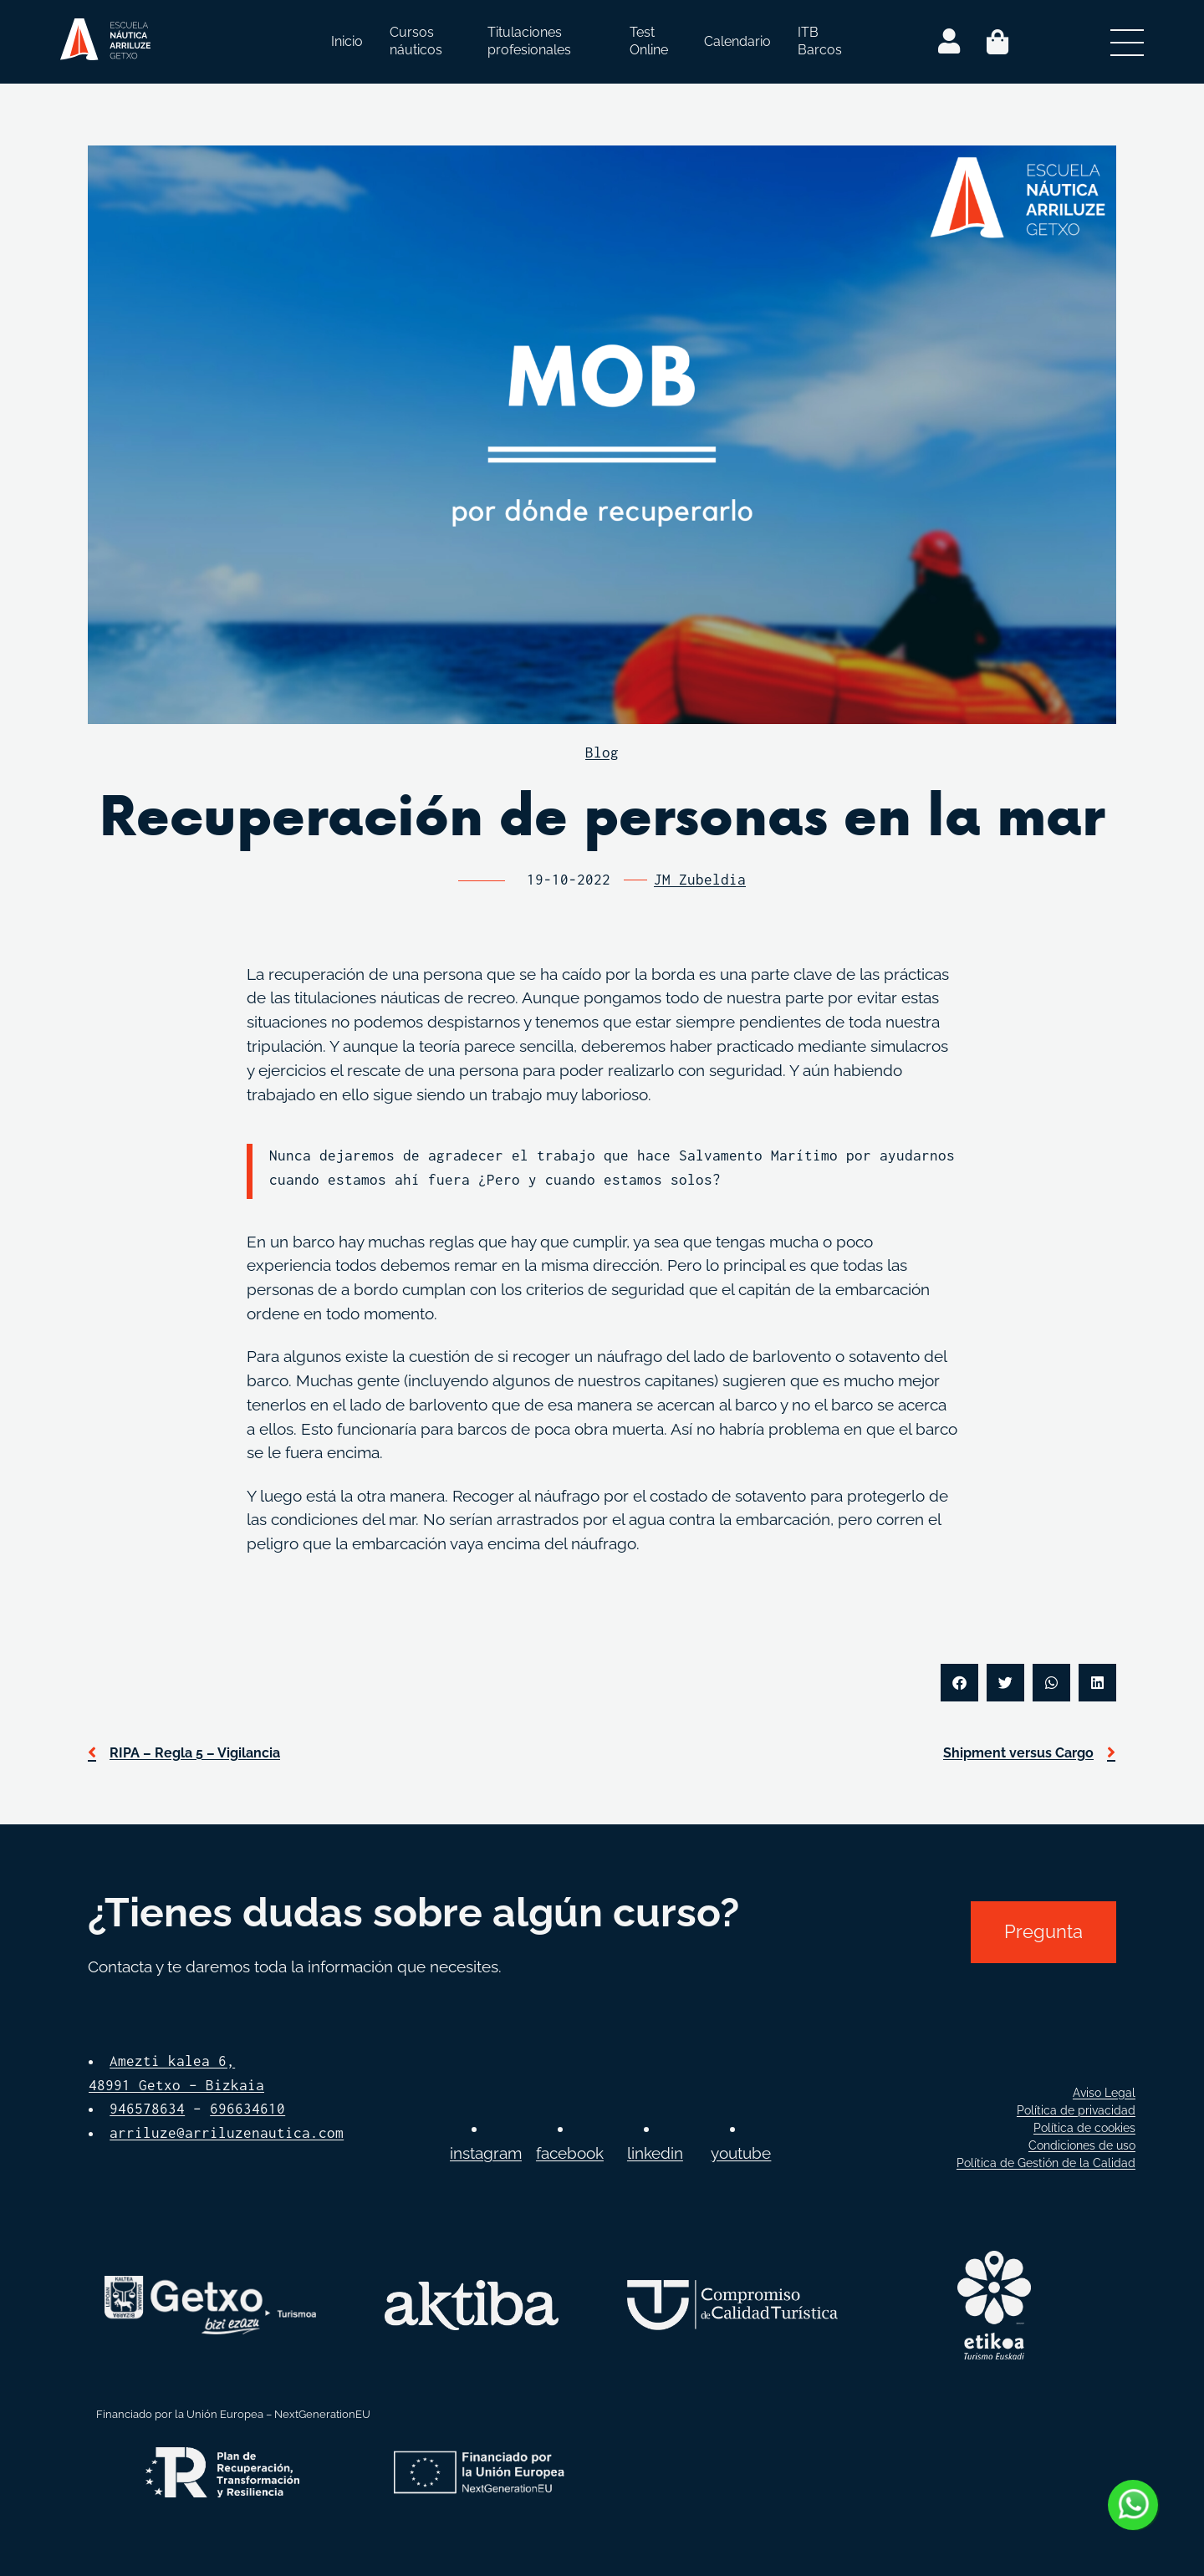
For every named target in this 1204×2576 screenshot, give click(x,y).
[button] (959, 1682)
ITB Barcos (820, 41)
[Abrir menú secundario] (1127, 42)
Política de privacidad (1076, 2110)
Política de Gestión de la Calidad (1046, 2163)
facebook (570, 2153)
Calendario (737, 41)
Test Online (649, 41)
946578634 (147, 2108)
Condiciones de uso (1081, 2145)
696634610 (247, 2108)
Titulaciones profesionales (529, 41)
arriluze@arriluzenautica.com (227, 2133)
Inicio (347, 41)
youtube (741, 2153)
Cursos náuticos (416, 41)
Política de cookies (1084, 2128)
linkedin (655, 2153)
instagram (486, 2153)
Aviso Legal (1104, 2092)
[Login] (949, 41)
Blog (602, 752)
